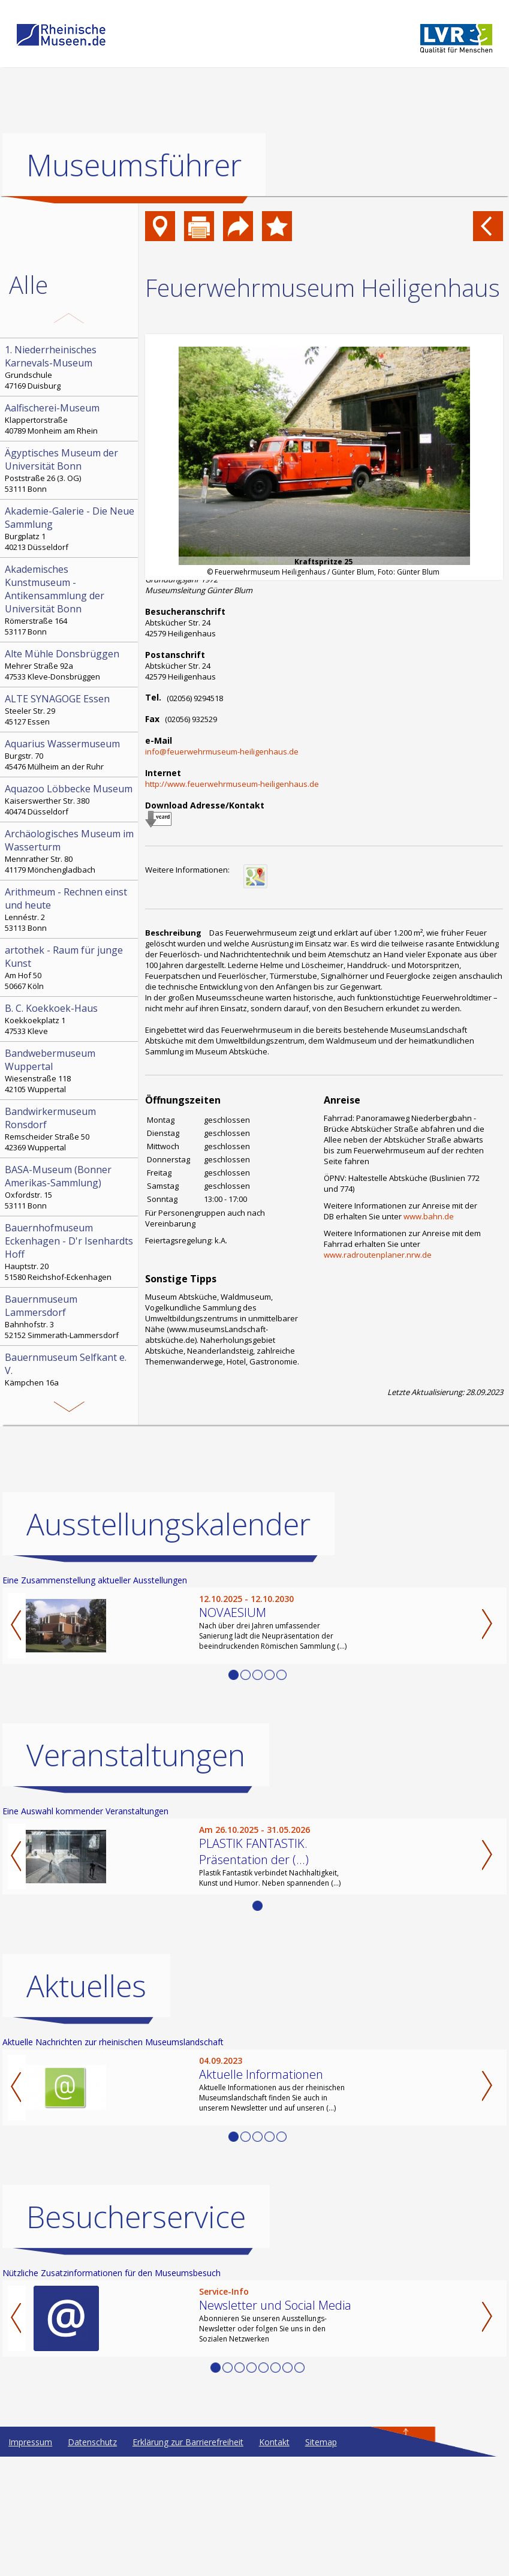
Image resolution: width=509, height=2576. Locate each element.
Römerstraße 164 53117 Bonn (70, 600)
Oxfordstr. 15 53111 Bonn (70, 1187)
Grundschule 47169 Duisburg (70, 367)
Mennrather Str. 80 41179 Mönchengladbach (70, 851)
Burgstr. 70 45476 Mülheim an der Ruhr (70, 754)
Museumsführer (134, 165)
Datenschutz (92, 2561)
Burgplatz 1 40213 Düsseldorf (70, 528)
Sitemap (321, 2561)
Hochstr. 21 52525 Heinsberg (70, 1491)
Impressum (30, 2561)
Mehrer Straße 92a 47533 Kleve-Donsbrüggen (70, 664)
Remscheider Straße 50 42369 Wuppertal (70, 1129)
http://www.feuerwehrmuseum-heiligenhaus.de (232, 783)
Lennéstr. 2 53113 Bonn (70, 909)
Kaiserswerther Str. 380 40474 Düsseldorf (70, 799)
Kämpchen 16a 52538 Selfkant (70, 1375)
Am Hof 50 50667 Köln (70, 967)
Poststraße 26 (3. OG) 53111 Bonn (70, 470)
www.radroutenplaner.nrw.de (378, 1254)
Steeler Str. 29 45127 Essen (70, 709)
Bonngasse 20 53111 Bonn (70, 1426)
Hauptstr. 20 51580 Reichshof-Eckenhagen (70, 1251)
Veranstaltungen (135, 1874)
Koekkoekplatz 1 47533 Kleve (70, 1019)
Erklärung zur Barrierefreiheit (187, 2561)
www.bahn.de (428, 1216)
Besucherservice (136, 2336)
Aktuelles (86, 2105)
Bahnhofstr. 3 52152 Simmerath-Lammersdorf (70, 1316)
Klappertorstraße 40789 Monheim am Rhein (70, 418)
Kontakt (274, 2561)
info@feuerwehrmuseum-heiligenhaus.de (222, 751)
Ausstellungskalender (168, 1643)
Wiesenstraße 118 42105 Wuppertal (70, 1071)
